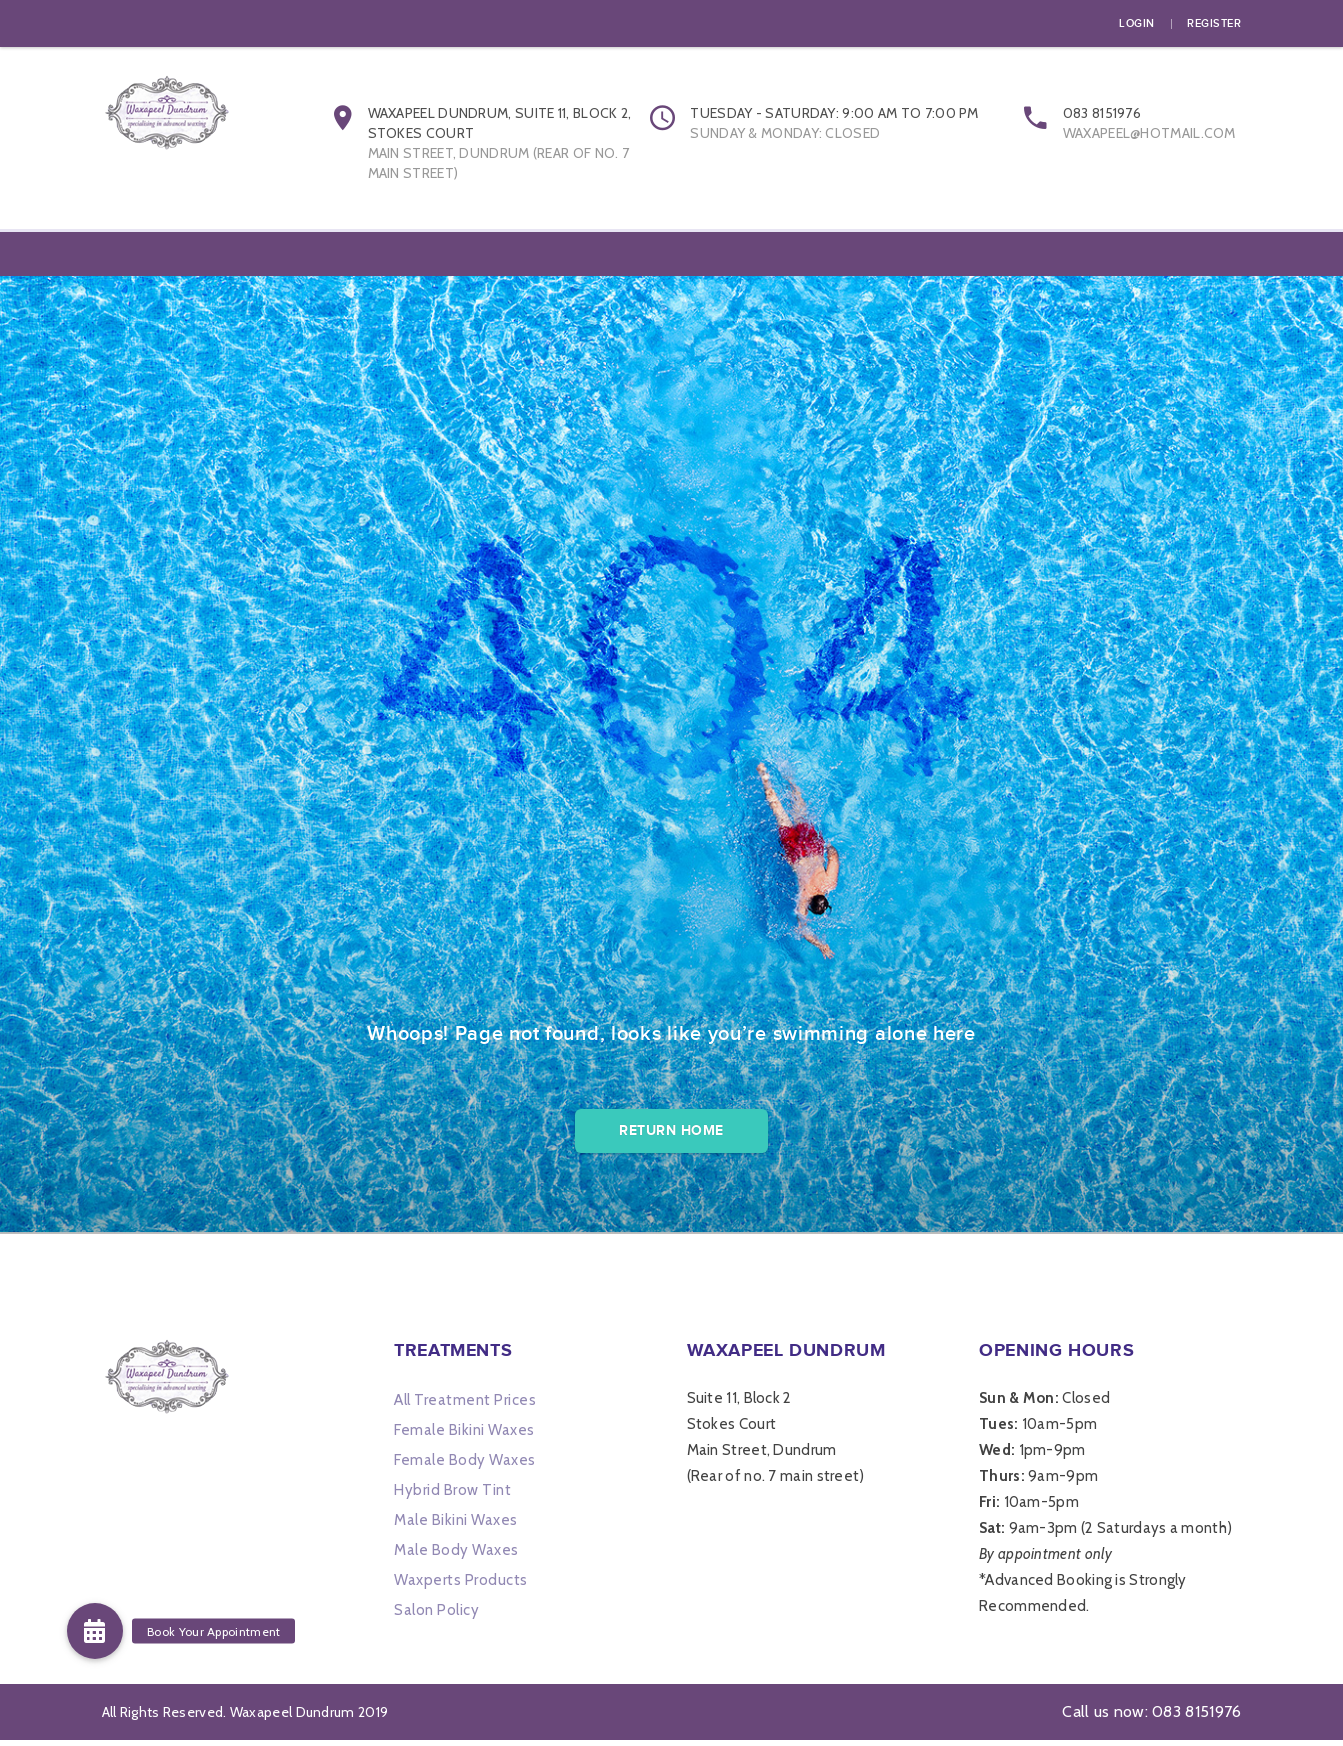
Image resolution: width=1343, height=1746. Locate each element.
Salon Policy (436, 1616)
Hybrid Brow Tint (452, 1496)
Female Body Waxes (465, 1466)
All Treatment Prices (465, 1406)
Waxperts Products (461, 1586)
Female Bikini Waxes (464, 1436)
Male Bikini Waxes (456, 1526)
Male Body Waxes (456, 1556)
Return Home (671, 1136)
